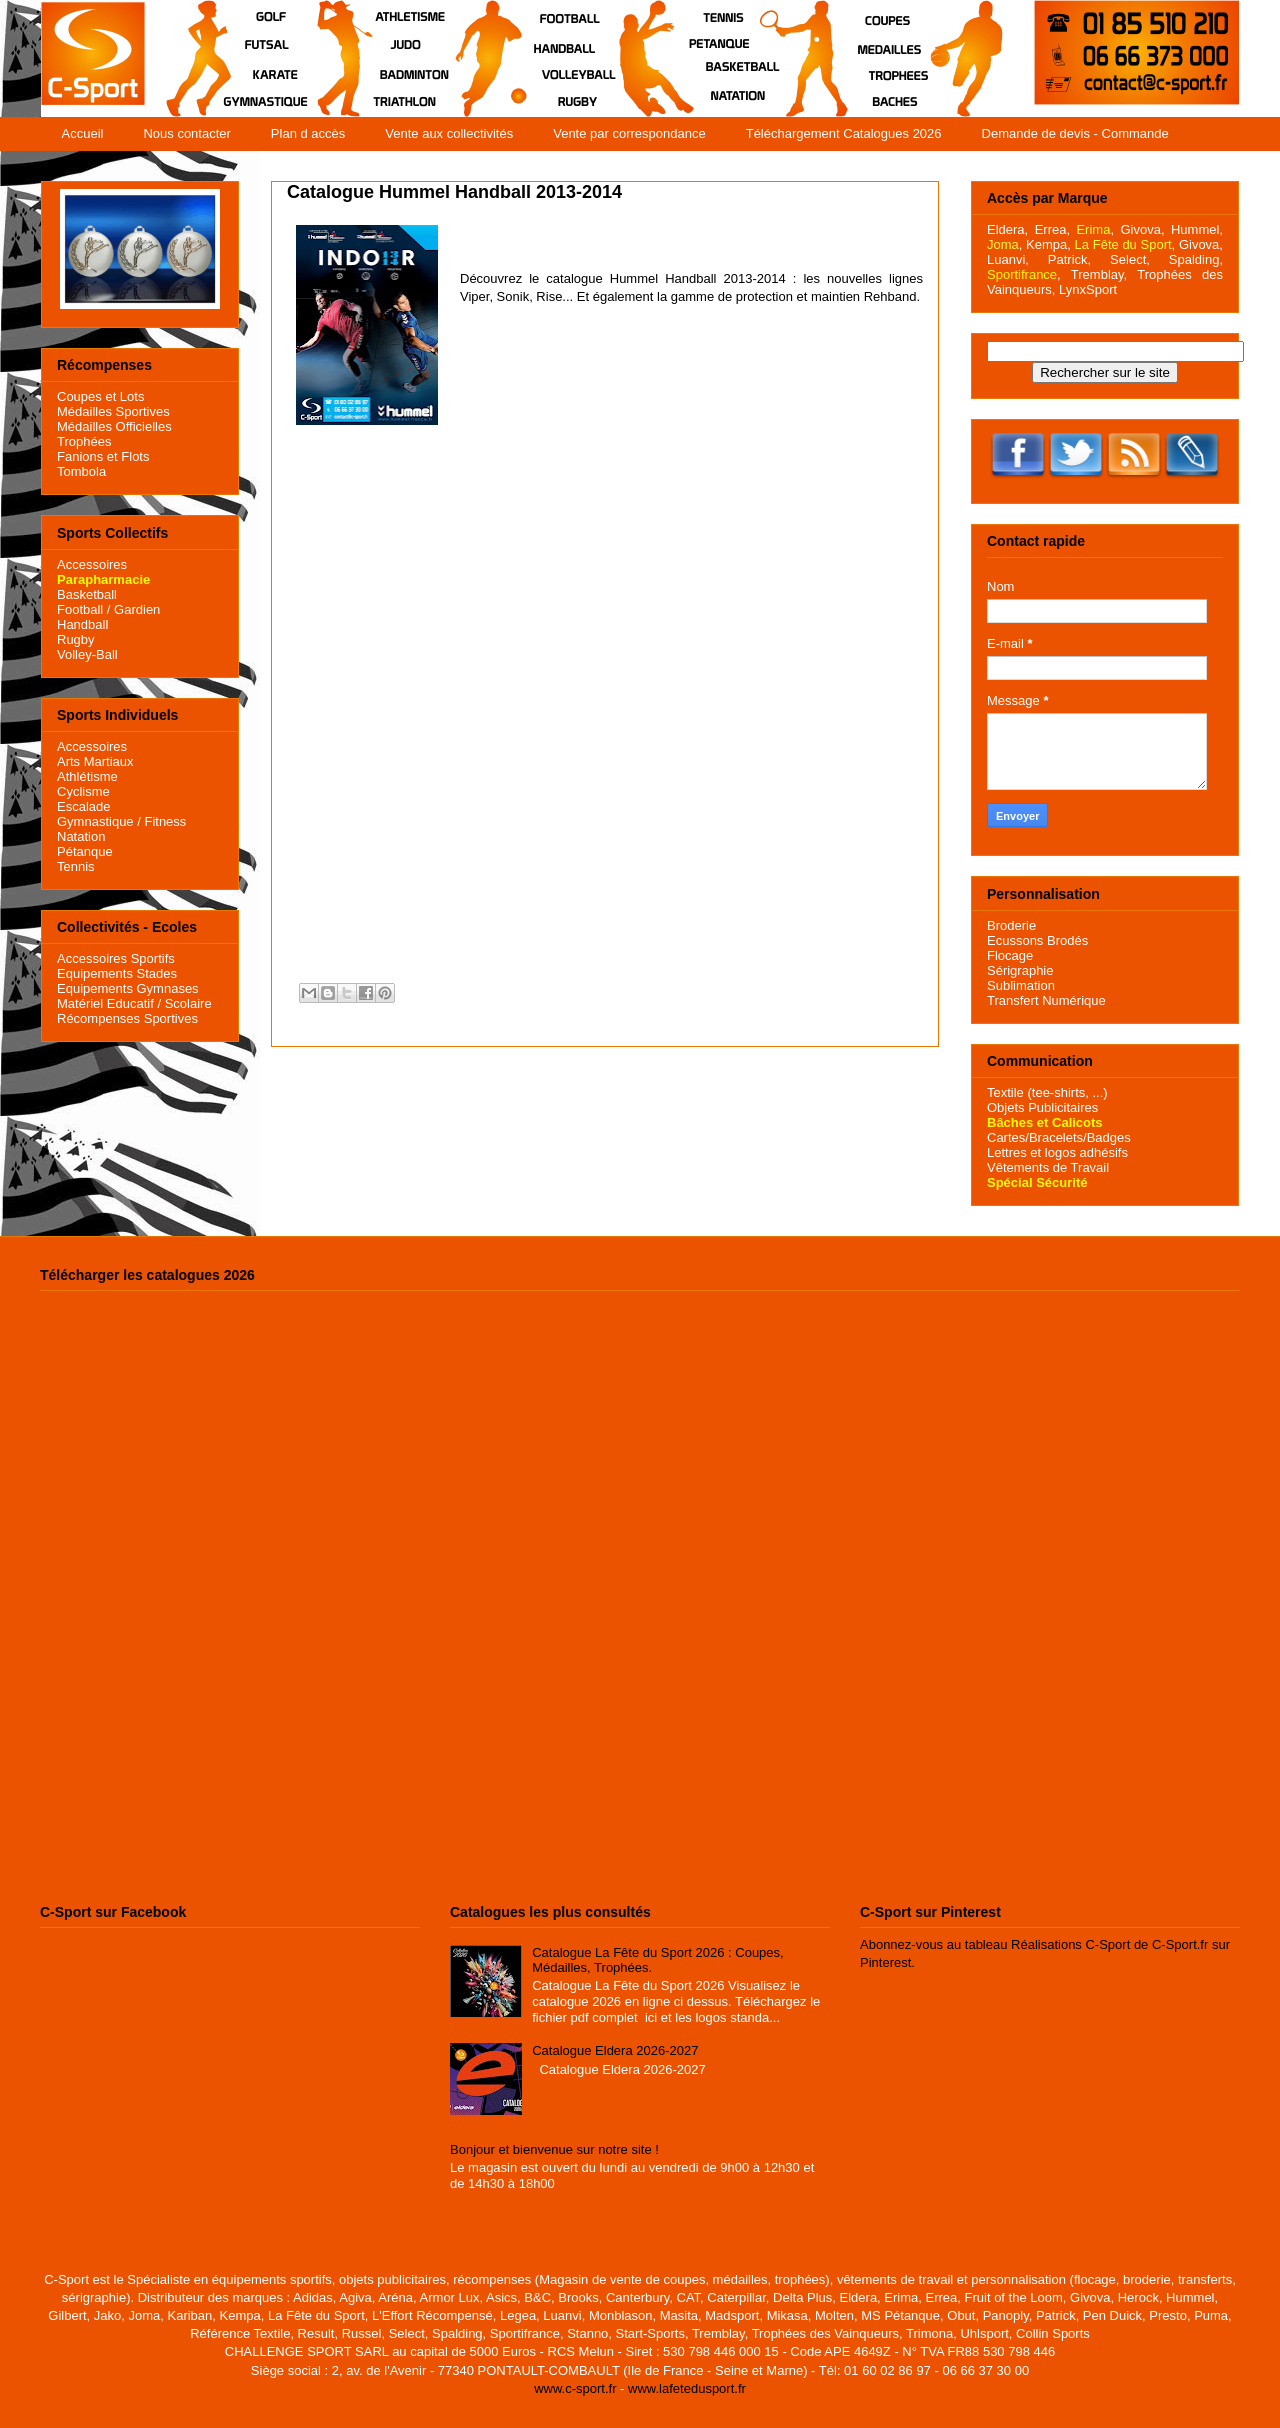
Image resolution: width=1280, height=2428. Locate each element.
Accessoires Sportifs (116, 958)
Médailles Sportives (113, 411)
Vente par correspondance (629, 133)
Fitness (165, 821)
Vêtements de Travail (1048, 1167)
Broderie (1011, 925)
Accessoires (92, 564)
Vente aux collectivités (449, 133)
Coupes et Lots (100, 396)
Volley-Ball (87, 654)
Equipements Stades (117, 973)
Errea (1051, 229)
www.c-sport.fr (575, 2388)
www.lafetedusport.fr (687, 2388)
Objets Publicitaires (1042, 1107)
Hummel (1195, 229)
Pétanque (85, 851)
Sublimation (1021, 985)
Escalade (83, 806)
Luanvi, (1008, 259)
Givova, (1142, 229)
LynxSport (1086, 289)
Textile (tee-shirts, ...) (1047, 1092)
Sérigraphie (1020, 970)
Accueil (83, 133)
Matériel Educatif (105, 1003)
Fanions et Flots (103, 456)
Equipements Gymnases (128, 988)
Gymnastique (95, 821)
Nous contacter (186, 133)
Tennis (76, 866)
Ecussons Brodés (1037, 940)
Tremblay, (1099, 274)
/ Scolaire (183, 1003)
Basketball (87, 594)
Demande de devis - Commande (1075, 133)
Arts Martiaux (95, 761)
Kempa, (1048, 244)
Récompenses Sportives (127, 1018)
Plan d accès (308, 133)
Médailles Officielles (114, 426)
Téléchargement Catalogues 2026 (844, 133)
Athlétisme (87, 776)
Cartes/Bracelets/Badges (1059, 1137)
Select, (1130, 259)
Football (80, 609)
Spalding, (1196, 259)
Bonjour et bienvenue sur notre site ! (554, 2149)
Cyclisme (83, 791)
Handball (82, 624)
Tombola (81, 471)
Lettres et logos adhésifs (1057, 1152)
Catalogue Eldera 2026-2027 (615, 2050)
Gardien (137, 609)
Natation (81, 836)
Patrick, (1069, 259)
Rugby (76, 639)
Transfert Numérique (1046, 1000)
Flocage (1010, 955)
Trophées (84, 441)
